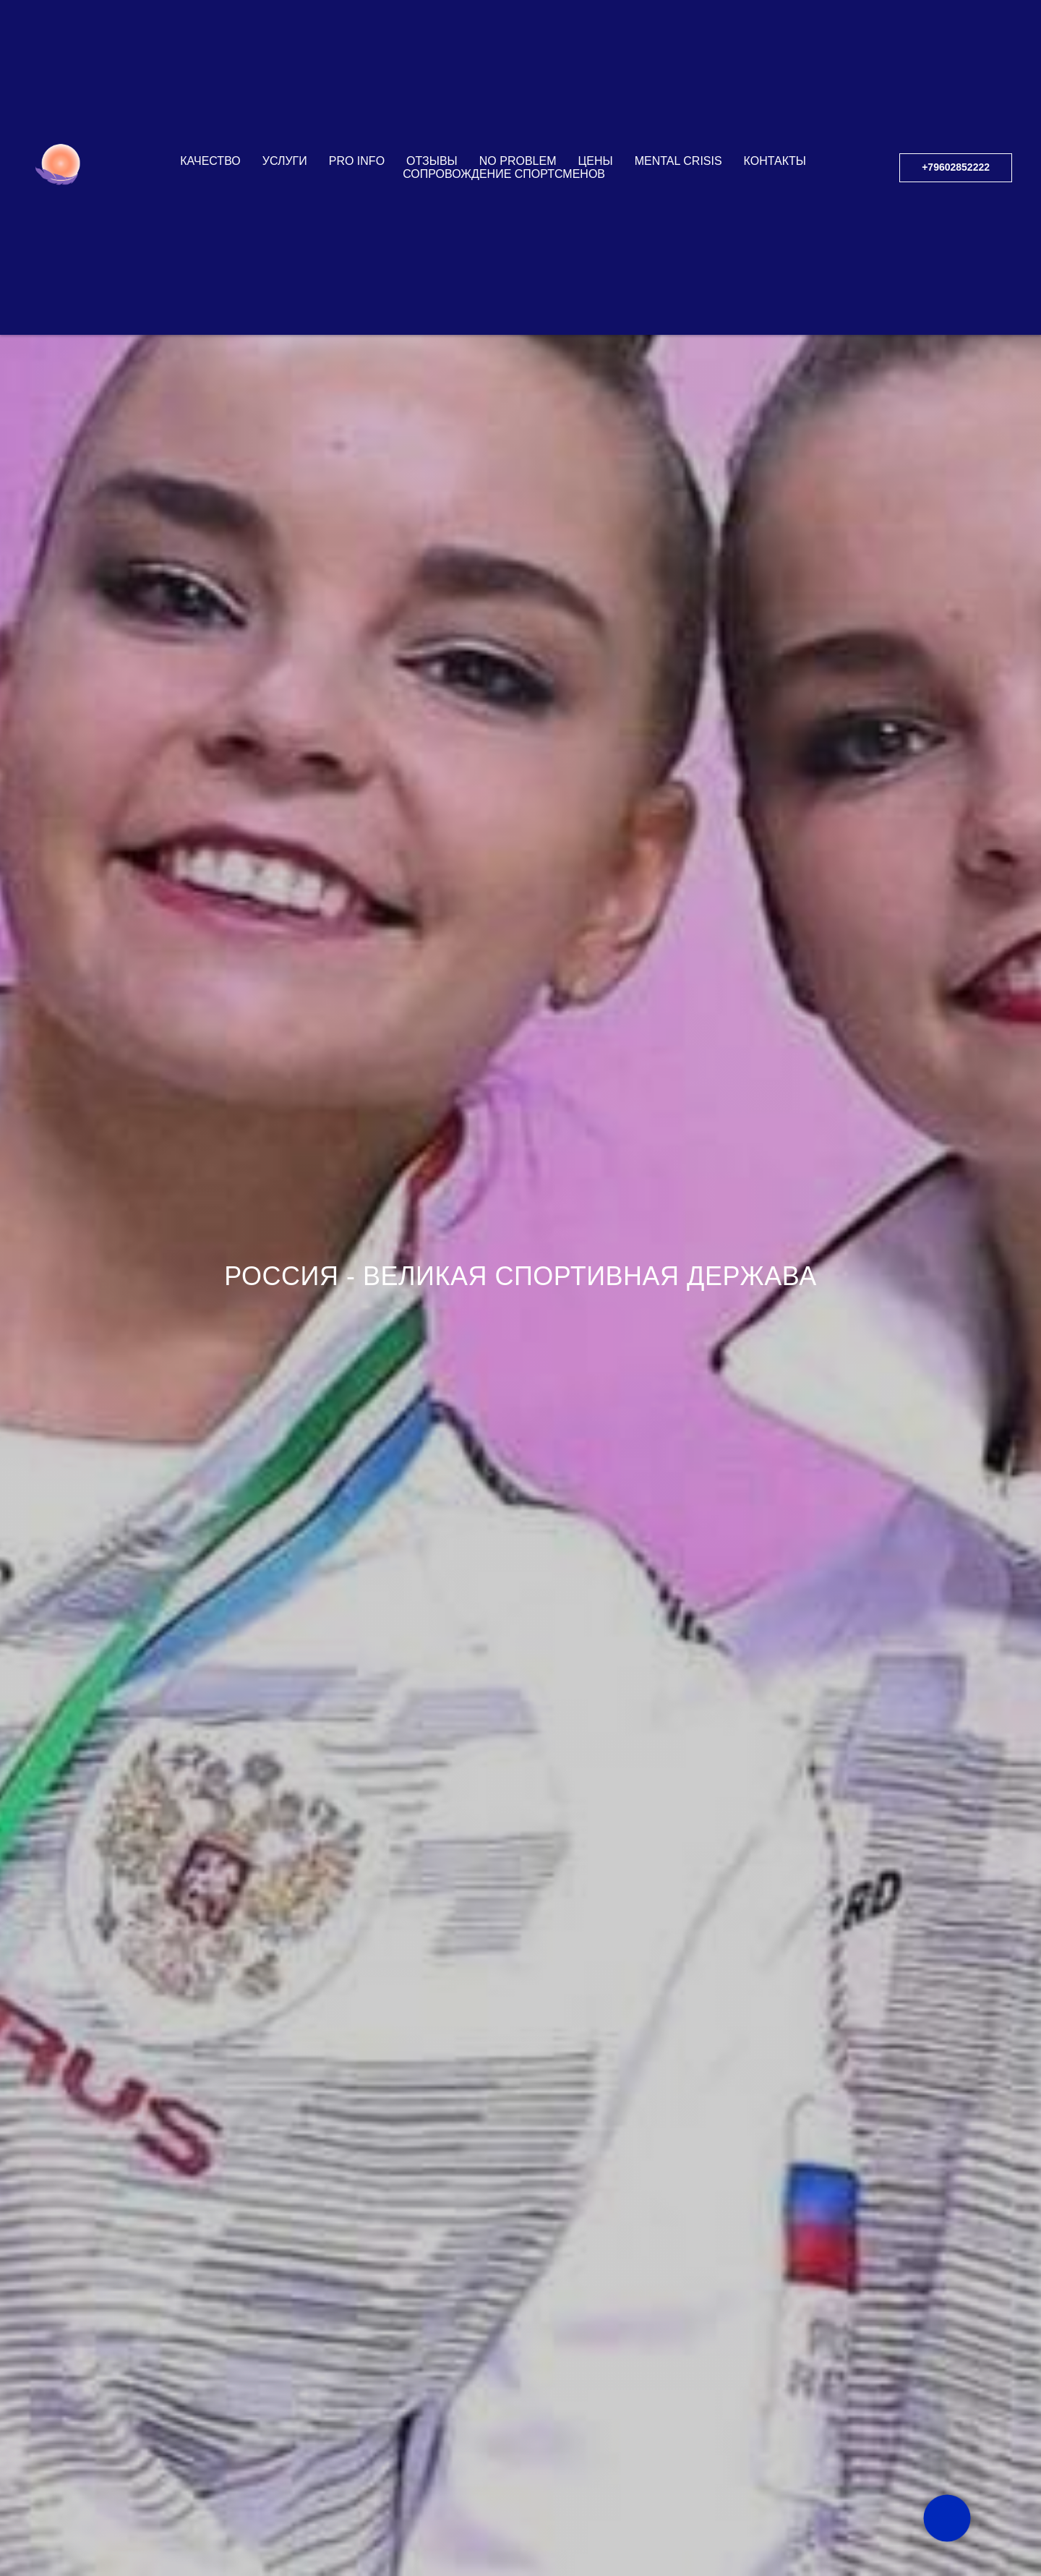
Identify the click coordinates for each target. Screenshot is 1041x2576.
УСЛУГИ (284, 93)
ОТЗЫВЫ (432, 93)
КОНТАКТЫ (775, 93)
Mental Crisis (678, 93)
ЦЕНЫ (595, 93)
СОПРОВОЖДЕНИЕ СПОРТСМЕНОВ (504, 106)
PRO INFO (357, 93)
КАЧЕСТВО (210, 93)
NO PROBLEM (518, 93)
